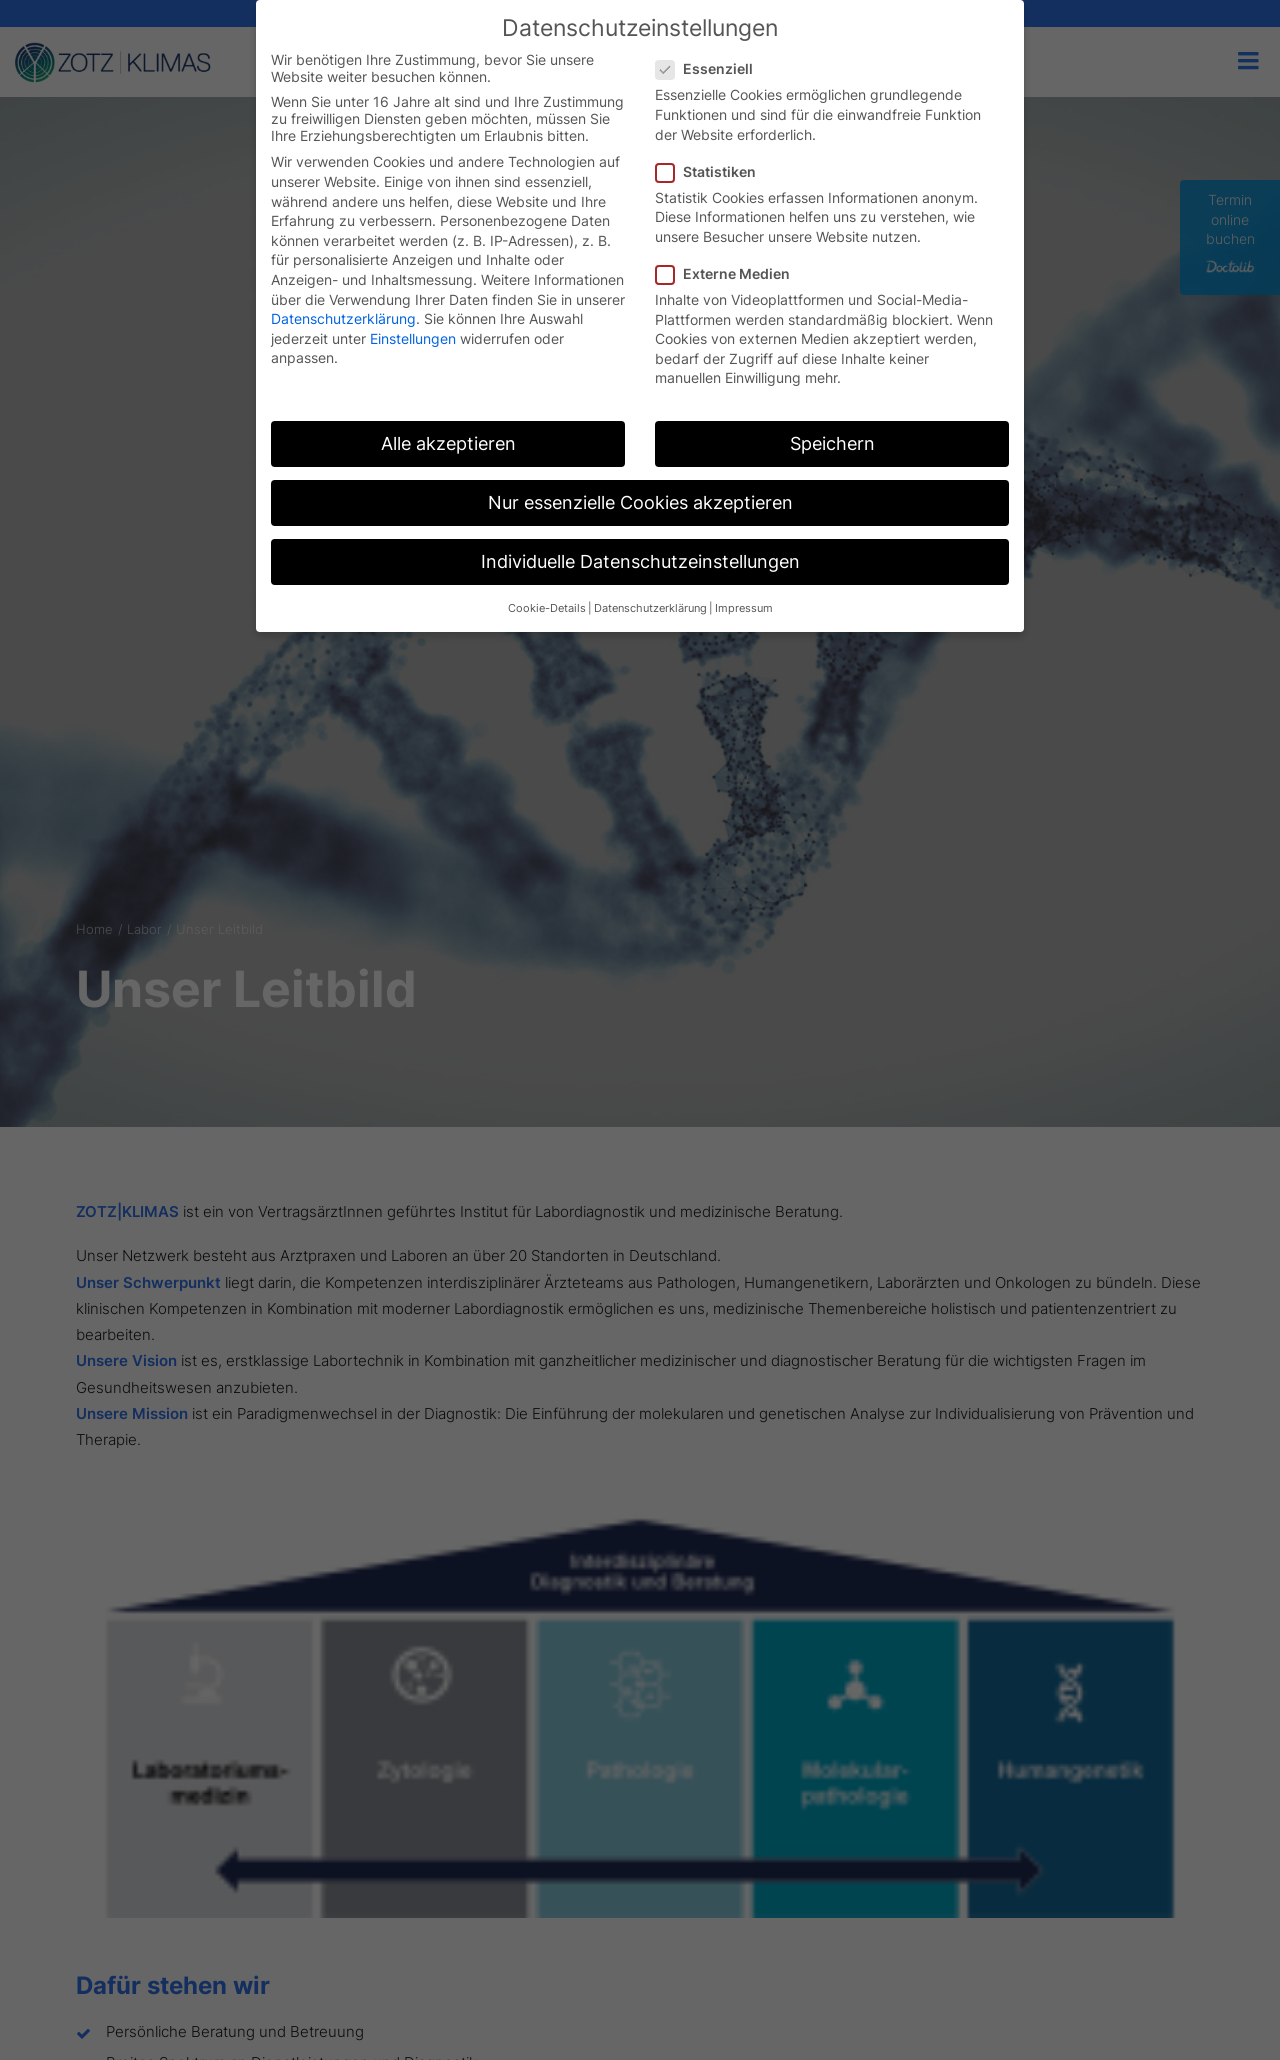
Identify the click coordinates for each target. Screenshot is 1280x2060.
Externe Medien (729, 273)
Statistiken (712, 171)
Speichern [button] (832, 443)
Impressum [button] (744, 608)
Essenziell (711, 68)
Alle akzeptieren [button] (448, 443)
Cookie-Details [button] (547, 608)
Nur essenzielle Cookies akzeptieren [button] (640, 502)
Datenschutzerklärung (343, 318)
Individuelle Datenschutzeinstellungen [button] (640, 561)
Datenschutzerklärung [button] (650, 608)
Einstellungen (413, 338)
